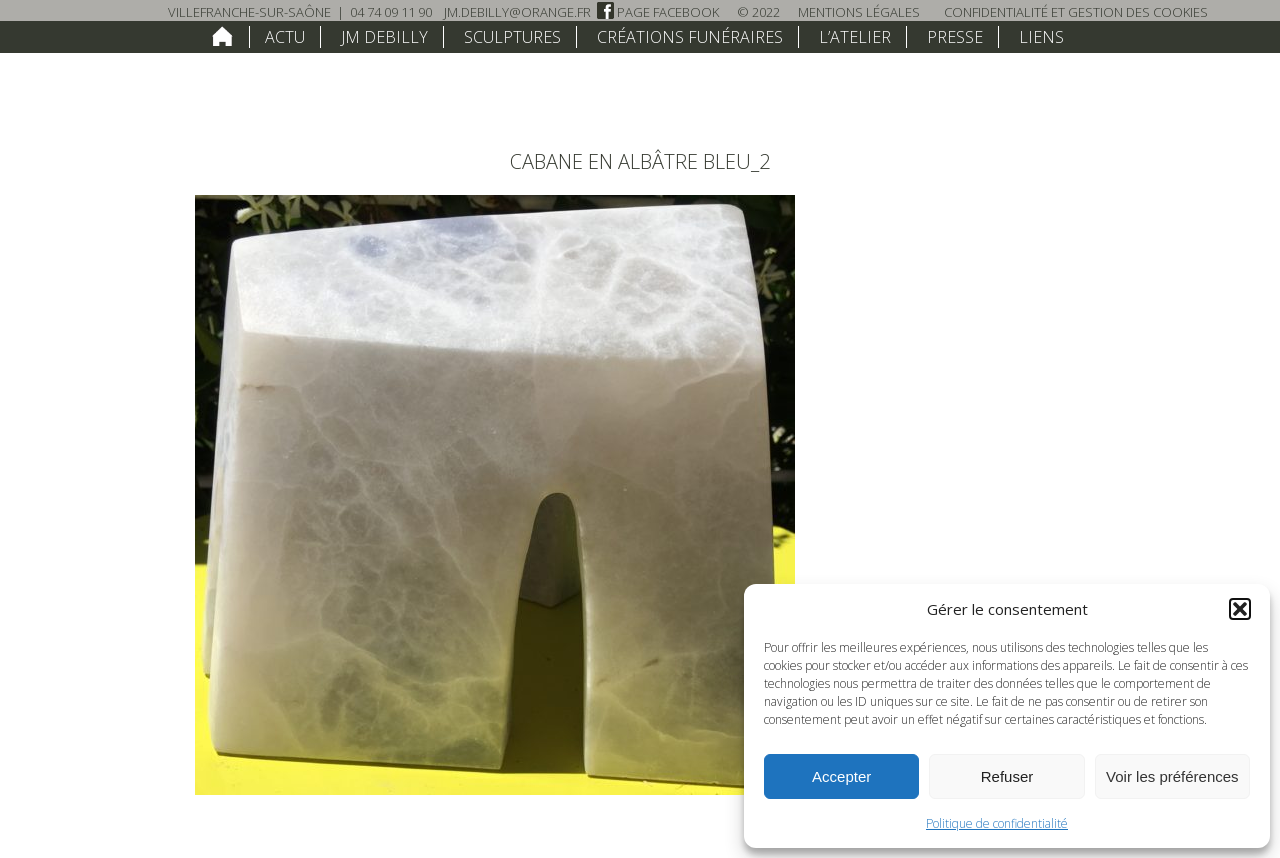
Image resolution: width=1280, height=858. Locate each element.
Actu (285, 37)
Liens (1041, 37)
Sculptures (512, 37)
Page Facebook (658, 12)
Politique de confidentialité (997, 823)
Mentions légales (859, 12)
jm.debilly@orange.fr (517, 12)
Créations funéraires (690, 37)
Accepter (841, 776)
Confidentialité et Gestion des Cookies (1076, 12)
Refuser (1007, 776)
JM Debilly (384, 37)
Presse (955, 37)
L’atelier (855, 37)
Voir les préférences (1172, 776)
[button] (1240, 609)
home (222, 36)
